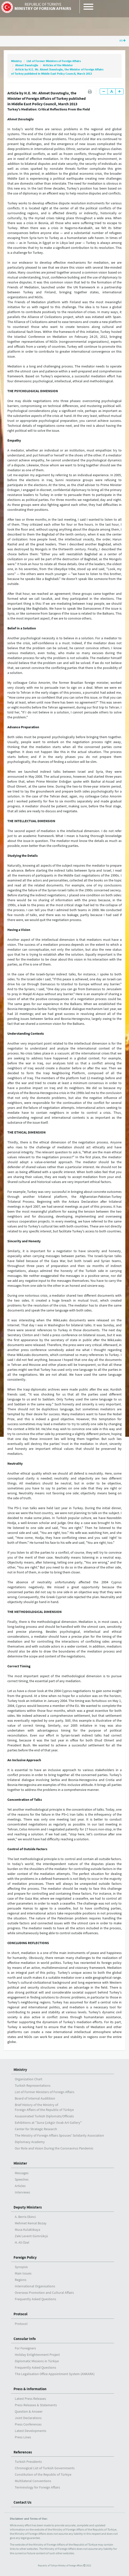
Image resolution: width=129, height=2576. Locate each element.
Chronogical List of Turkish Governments (45, 2468)
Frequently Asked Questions (35, 2299)
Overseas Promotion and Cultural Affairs (44, 2292)
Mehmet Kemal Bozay (31, 2223)
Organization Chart (28, 2079)
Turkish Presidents (28, 2461)
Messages (22, 2173)
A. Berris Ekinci (25, 2216)
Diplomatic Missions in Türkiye (37, 2361)
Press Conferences (28, 2424)
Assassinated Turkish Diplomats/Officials (44, 2116)
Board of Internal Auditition (35, 2098)
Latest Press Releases (30, 2398)
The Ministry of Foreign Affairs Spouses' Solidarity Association (59, 2135)
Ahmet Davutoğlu (26, 65)
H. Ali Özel (22, 2242)
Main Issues (23, 2273)
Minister (20, 2163)
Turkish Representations (32, 2085)
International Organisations (35, 2286)
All (122, 40)
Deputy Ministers (28, 2207)
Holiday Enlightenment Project (37, 2354)
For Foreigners (25, 2348)
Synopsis (21, 2267)
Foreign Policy (25, 2257)
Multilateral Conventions (33, 2481)
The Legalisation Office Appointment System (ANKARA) (55, 2374)
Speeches (22, 2179)
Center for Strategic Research (36, 2129)
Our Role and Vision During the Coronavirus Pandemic (54, 2148)
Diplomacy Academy (30, 2142)
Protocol (20, 2314)
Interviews (22, 2192)
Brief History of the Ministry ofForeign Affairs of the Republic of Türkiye (44, 2107)
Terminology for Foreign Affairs (37, 2487)
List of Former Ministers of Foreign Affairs (54, 61)
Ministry (16, 61)
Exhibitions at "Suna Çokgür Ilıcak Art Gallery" (48, 2122)
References (23, 2452)
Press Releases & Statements (36, 2405)
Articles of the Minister (58, 65)
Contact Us (23, 2502)
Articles (20, 2186)
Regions (20, 2279)
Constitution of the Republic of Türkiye (43, 2474)
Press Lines (23, 2437)
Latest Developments (30, 2430)
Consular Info (25, 2338)
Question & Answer (29, 2411)
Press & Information (30, 2388)
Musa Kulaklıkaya (27, 2229)
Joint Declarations (28, 2418)
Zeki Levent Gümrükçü (31, 2236)
